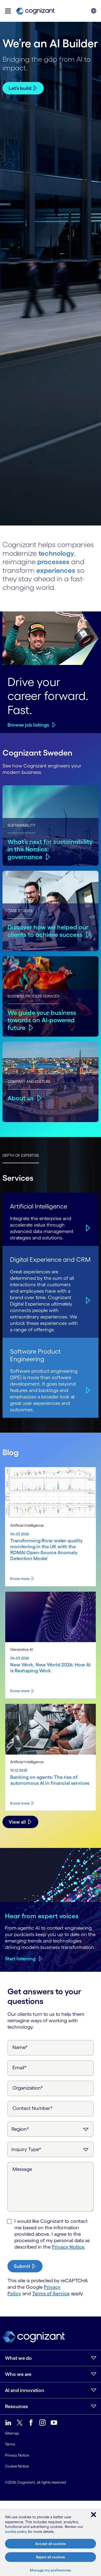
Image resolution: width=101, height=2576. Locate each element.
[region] (50, 2543)
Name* (20, 2047)
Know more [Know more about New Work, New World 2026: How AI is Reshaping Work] (20, 1691)
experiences (56, 570)
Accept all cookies (50, 2544)
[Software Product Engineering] (87, 1390)
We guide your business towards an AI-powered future (41, 1020)
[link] (35, 11)
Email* (19, 2067)
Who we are (18, 2374)
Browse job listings (28, 725)
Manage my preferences (50, 2570)
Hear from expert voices (42, 1915)
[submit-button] (25, 2266)
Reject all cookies (50, 2557)
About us (20, 1098)
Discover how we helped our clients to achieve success (48, 930)
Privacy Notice (68, 2247)
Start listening (20, 1958)
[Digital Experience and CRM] (87, 1300)
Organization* (27, 2088)
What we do (18, 2358)
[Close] (93, 2514)
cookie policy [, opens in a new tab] (16, 2531)
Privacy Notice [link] (17, 2455)
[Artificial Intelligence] (87, 1228)
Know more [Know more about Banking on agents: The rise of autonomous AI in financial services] (20, 1803)
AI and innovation (24, 2390)
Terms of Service (51, 2293)
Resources (16, 2406)
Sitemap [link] (12, 2433)
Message (22, 2169)
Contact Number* (32, 2108)
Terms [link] (10, 2444)
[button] (93, 10)
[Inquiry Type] (50, 2149)
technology (57, 553)
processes (53, 562)
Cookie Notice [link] (17, 2466)
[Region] (50, 2129)
